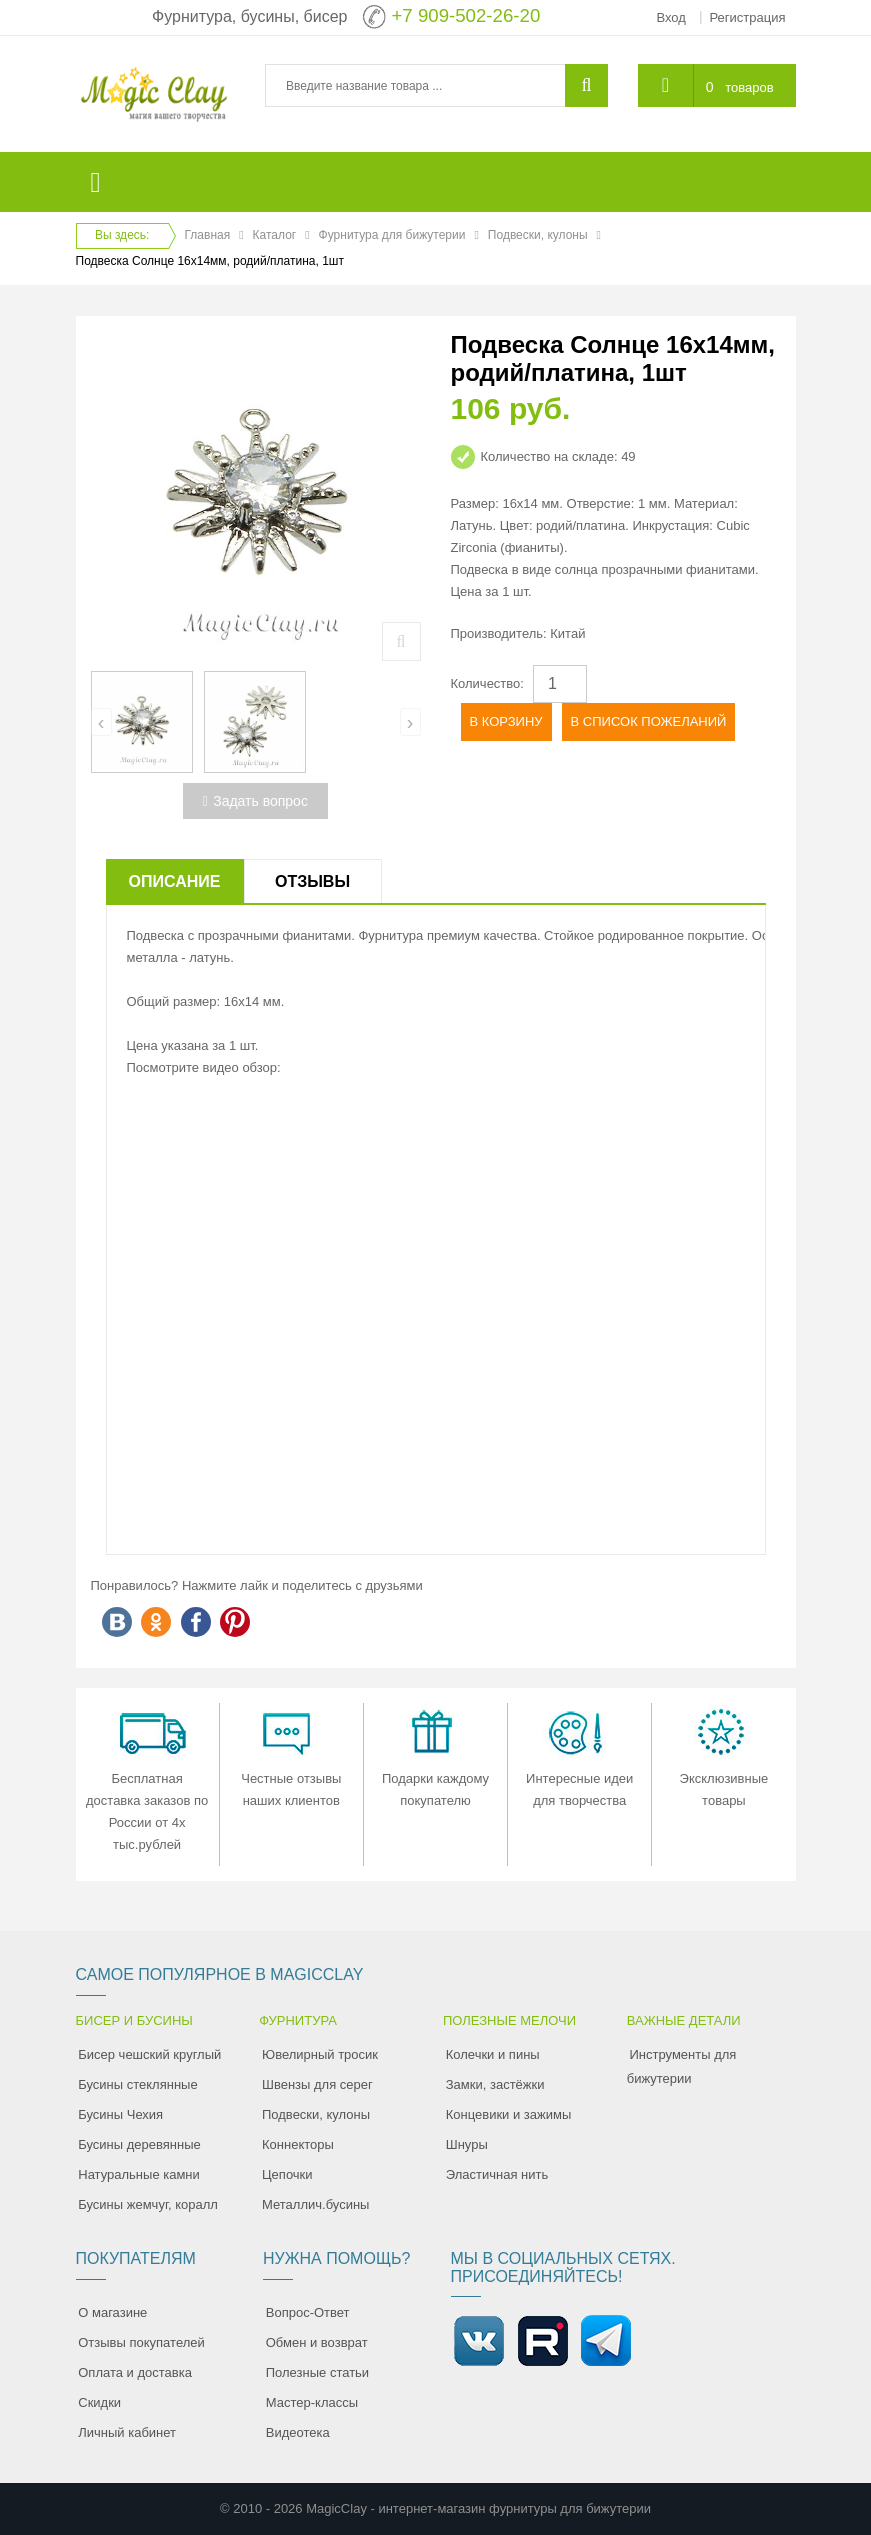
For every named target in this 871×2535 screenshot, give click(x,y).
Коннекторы (298, 2144)
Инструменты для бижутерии (682, 2066)
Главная (208, 235)
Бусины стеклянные (137, 2084)
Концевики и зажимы (509, 2114)
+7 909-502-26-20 (465, 15)
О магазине (112, 2312)
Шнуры (467, 2144)
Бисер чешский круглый (149, 2054)
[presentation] (101, 722)
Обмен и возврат (317, 2342)
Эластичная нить (497, 2174)
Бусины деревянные (139, 2144)
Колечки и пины (493, 2054)
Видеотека (298, 2432)
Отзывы (312, 881)
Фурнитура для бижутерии (392, 235)
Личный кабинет (127, 2432)
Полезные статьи (317, 2372)
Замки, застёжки (495, 2084)
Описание (175, 881)
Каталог (275, 235)
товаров (749, 87)
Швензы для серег (317, 2084)
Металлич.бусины (315, 2204)
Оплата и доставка (135, 2372)
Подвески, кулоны (538, 235)
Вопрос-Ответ (308, 2312)
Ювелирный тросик (320, 2054)
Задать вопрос (255, 801)
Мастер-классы (312, 2402)
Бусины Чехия (120, 2114)
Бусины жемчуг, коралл (148, 2204)
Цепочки (287, 2174)
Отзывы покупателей (141, 2342)
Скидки (99, 2402)
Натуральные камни (139, 2174)
